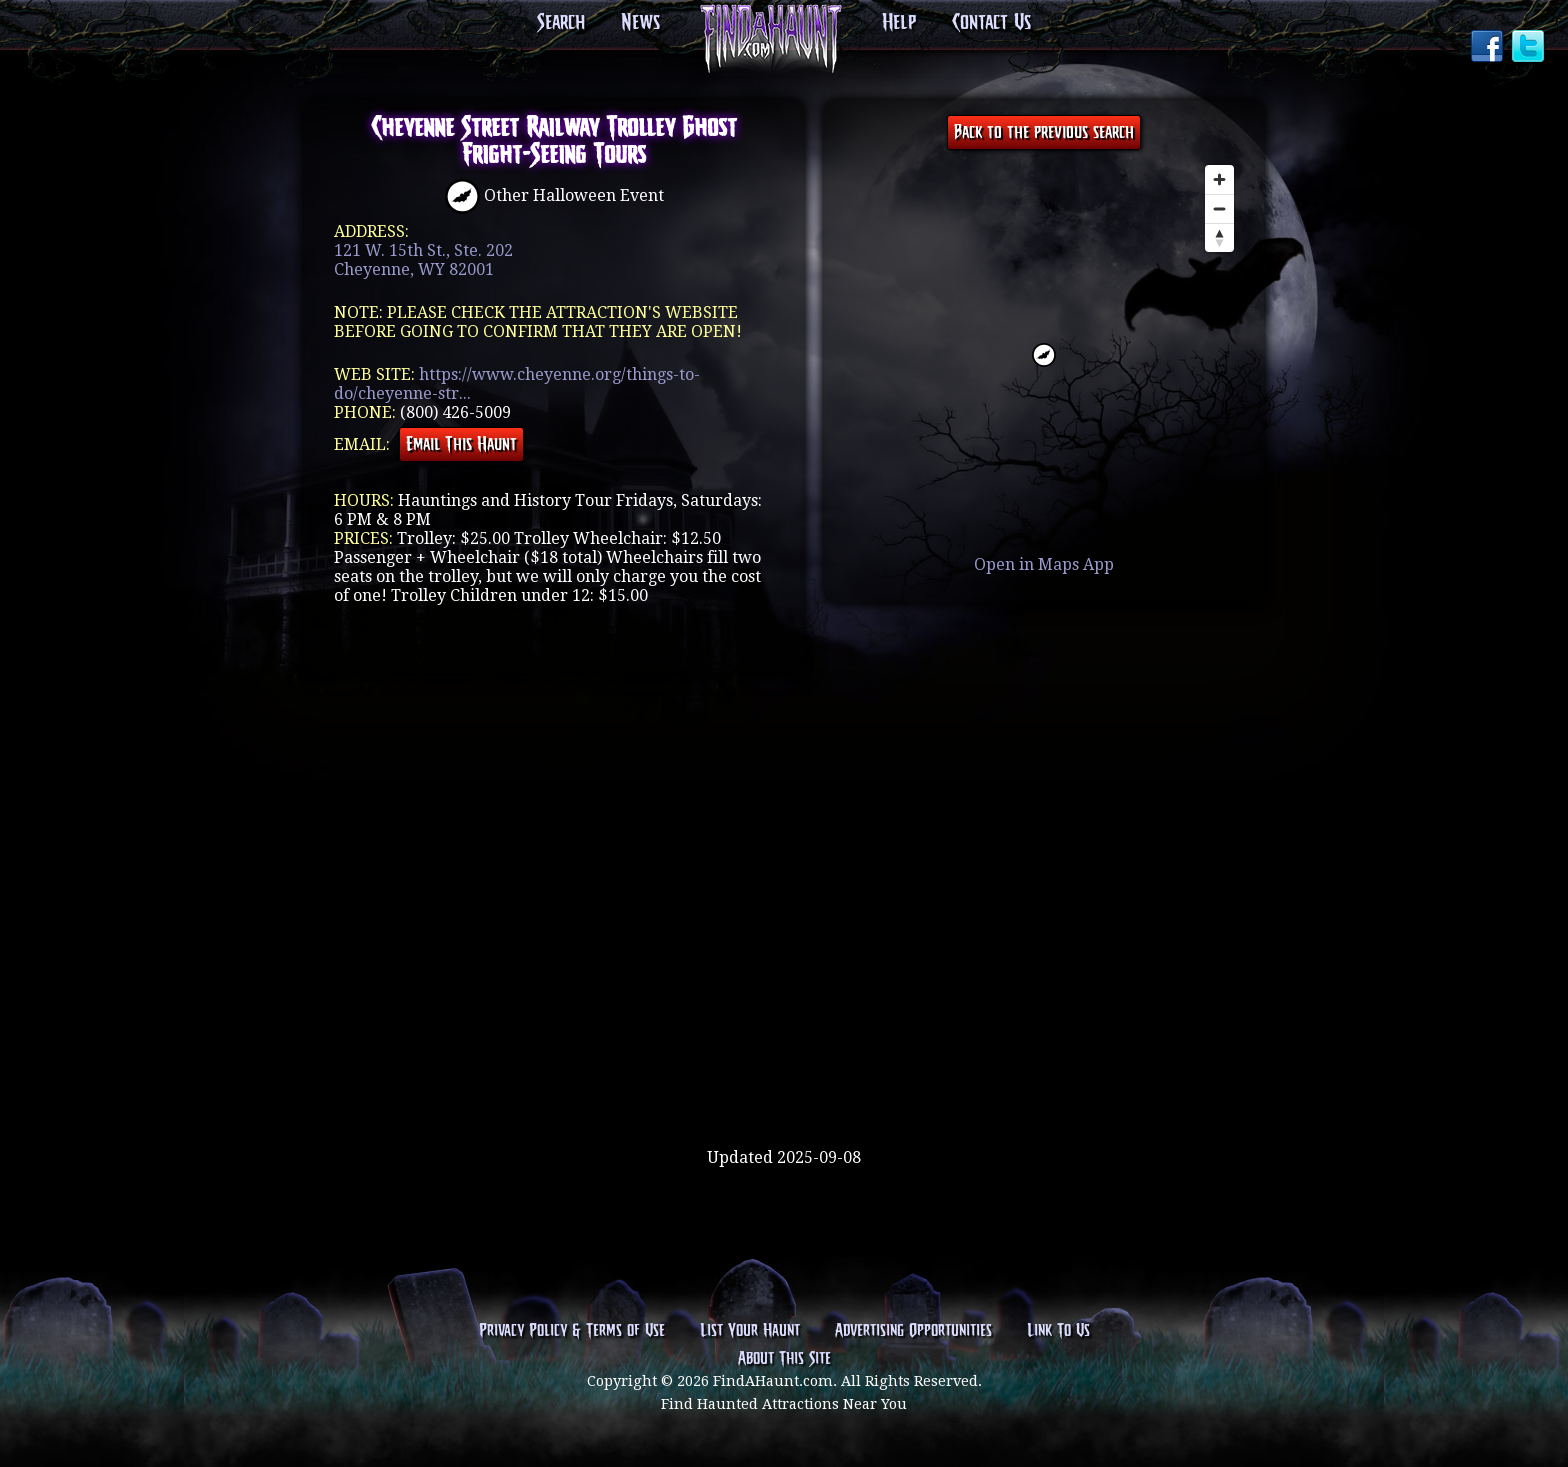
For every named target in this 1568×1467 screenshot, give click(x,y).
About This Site (784, 1359)
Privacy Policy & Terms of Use (572, 1331)
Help (899, 23)
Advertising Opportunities (913, 1331)
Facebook (1489, 48)
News (640, 23)
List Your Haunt (750, 1331)
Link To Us (1058, 1331)
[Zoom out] (1219, 208)
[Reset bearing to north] (1219, 237)
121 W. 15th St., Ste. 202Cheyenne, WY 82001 (423, 260)
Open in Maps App (1044, 564)
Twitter (1530, 48)
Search (561, 23)
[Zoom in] (1219, 179)
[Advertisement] (784, 1083)
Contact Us (991, 23)
